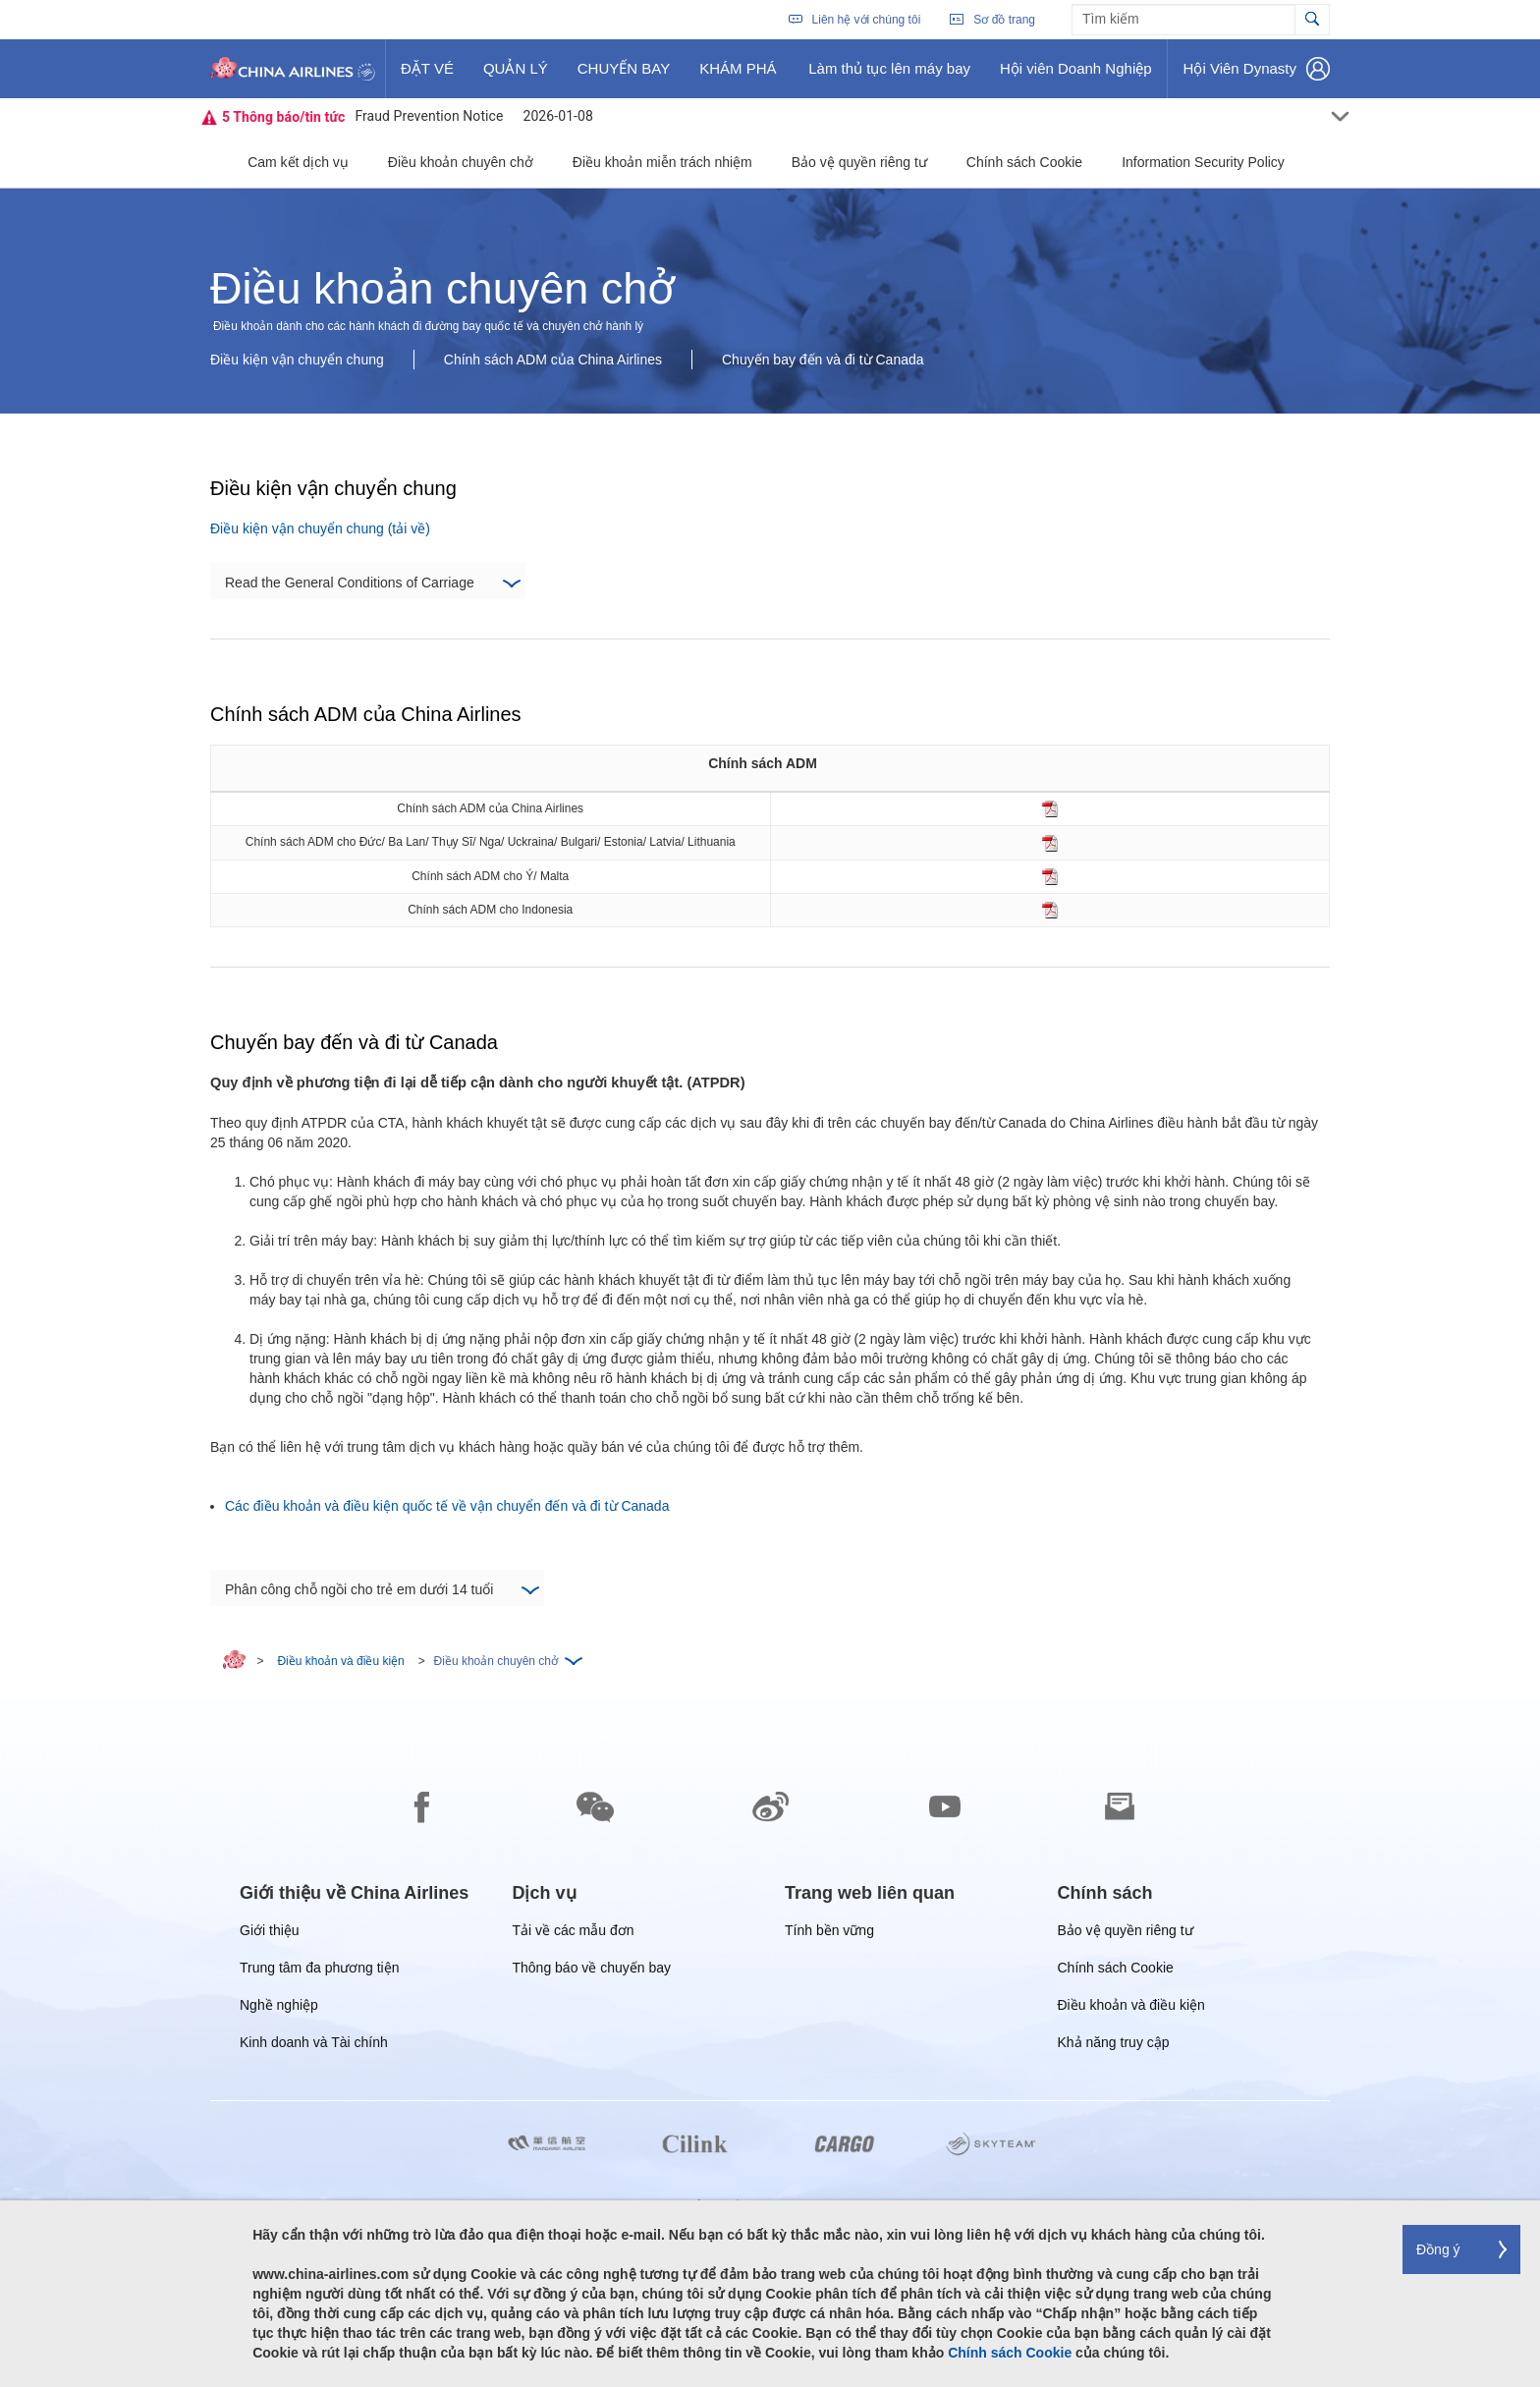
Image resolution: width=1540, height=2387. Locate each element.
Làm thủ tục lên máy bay (888, 75)
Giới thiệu (270, 1933)
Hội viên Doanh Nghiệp (1075, 75)
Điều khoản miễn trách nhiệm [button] (662, 162)
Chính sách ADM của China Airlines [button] (553, 359)
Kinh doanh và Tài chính (314, 2045)
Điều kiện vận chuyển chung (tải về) (320, 528)
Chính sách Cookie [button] (1024, 162)
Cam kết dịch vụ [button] (298, 162)
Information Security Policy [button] (1203, 162)
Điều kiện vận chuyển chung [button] (297, 359)
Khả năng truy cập (1114, 2045)
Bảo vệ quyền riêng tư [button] (859, 162)
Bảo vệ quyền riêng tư (1125, 1933)
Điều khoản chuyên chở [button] (460, 162)
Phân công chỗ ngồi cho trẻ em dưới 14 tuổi (381, 1591)
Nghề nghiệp (279, 2008)
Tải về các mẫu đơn (573, 1933)
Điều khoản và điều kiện (340, 1661)
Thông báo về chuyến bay (592, 1971)
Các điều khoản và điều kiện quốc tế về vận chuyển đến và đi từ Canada (447, 1506)
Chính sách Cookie (1116, 1971)
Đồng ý (1438, 2249)
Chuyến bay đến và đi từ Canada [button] (823, 359)
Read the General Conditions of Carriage (372, 584)
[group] (354, 1893)
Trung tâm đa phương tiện (319, 1971)
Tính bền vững (829, 1933)
